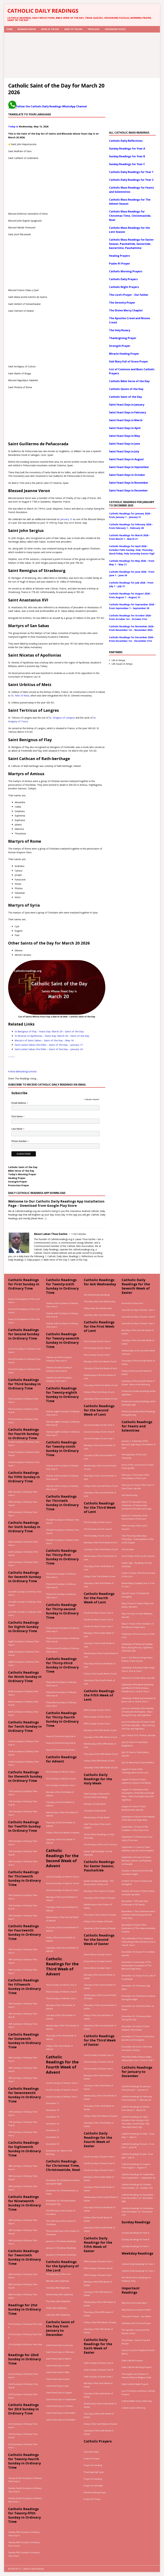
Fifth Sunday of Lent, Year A (97, 1709)
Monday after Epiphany (57, 2280)
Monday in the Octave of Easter (99, 1891)
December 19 (52, 2116)
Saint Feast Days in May (57, 2372)
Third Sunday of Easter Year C (98, 2068)
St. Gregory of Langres (62, 717)
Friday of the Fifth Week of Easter (100, 2322)
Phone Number (20, 1141)
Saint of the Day (73, 29)
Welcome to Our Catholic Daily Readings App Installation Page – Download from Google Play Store (56, 1203)
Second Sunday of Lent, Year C (99, 1438)
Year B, (132, 1671)
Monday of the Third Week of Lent (100, 1542)
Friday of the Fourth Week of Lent (100, 1673)
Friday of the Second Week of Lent (101, 1485)
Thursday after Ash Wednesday (99, 1301)
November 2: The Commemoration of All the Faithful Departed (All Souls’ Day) (138, 1915)
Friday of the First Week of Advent (62, 1832)
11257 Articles (78, 1234)
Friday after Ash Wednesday (98, 1308)
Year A (152, 1941)
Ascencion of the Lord (132, 1303)
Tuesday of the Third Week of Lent (101, 1549)
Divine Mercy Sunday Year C (98, 1967)
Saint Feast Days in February (60, 2352)
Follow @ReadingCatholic (22, 1071)
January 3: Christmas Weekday (61, 2247)
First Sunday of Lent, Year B (97, 1347)
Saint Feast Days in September (61, 2399)
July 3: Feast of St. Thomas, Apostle (139, 1735)
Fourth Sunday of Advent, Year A (62, 2082)
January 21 (66, 519)
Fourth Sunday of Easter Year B (99, 2163)
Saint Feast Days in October (59, 2406)
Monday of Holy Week (95, 1803)
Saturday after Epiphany (58, 2314)
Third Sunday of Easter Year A (98, 2055)
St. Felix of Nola (20, 695)
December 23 (52, 2143)
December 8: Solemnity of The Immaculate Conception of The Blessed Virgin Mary (137, 1965)
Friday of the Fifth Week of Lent (99, 1760)
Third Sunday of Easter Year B (98, 2061)
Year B (125, 1945)
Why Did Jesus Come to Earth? (136, 2309)
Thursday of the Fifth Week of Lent (101, 1754)
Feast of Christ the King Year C (60, 1749)
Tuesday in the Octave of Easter (99, 1897)
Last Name (17, 1128)
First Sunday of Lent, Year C (97, 1354)
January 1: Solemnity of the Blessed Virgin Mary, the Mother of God (139, 1444)
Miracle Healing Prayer (95, 2492)
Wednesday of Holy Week (97, 1817)
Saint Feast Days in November (61, 2412)
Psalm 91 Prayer (92, 2458)
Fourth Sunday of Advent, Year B (62, 2089)
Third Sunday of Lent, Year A (98, 1522)
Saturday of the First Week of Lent (100, 1398)
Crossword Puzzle (115, 29)
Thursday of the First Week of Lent (101, 1385)
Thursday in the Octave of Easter (100, 1914)
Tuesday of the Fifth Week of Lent (100, 1737)
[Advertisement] (82, 55)
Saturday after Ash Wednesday (99, 1314)
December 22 (52, 2137)
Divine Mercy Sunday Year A (98, 1954)
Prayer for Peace (92, 2499)
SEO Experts (13, 1056)
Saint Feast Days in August (59, 2392)
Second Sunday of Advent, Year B (62, 1883)
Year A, (146, 1583)
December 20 (52, 2123)
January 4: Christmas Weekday (61, 2254)
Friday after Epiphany (56, 2307)
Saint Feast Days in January (59, 2345)
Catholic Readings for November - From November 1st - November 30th (138, 2198)
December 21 (52, 2130)
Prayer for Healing (93, 2465)
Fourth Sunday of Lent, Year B (98, 1619)
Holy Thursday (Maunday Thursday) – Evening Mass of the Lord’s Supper (138, 1539)
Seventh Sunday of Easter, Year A (138, 1309)
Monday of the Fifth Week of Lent (100, 1730)
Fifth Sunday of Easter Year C (98, 2275)
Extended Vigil (128, 1650)
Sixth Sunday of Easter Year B (98, 2369)
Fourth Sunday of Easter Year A (99, 2156)
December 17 (52, 2103)
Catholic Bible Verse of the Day (137, 2400)
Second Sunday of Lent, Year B (99, 1431)
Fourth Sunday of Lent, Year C (98, 1626)
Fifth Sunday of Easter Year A (98, 2261)
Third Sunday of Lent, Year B (98, 1529)
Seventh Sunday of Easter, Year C (138, 1323)
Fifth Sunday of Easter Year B (98, 2268)
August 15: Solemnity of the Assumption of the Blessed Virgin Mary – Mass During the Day (138, 1793)
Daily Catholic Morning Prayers (137, 2367)
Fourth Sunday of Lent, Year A (98, 1612)
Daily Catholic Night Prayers (135, 2384)
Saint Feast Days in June (58, 2379)
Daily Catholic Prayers (132, 2360)
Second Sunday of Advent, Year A (62, 1876)
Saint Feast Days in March (58, 2358)
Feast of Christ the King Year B (60, 1742)
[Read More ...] (38, 1218)
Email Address (19, 1103)
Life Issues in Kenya (122, 663)
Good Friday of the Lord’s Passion (138, 1556)
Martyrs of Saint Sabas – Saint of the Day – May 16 (44, 1040)
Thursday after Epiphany (58, 2301)
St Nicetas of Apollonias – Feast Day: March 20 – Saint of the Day (52, 1035)
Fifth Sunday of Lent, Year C (97, 1723)
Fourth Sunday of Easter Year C (99, 2170)
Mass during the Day (132, 1647)
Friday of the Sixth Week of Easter (100, 2423)
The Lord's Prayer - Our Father (136, 2316)
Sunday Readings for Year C (135, 2246)
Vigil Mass (148, 1647)
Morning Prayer (27, 29)
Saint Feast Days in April (58, 2365)
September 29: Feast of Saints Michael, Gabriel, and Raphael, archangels (137, 1860)
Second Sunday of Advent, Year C (62, 1890)
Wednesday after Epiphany (59, 2294)
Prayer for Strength (93, 2485)
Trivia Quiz (94, 29)
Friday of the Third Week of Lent (99, 1576)
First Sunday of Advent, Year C (61, 1785)
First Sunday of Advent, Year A (61, 1771)
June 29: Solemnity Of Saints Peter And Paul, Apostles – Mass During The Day (138, 1725)
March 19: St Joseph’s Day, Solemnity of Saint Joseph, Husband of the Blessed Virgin (137, 1505)
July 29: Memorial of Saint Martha (138, 1762)
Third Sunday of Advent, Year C (61, 1998)
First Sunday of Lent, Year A (97, 1341)
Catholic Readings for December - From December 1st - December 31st (138, 2211)
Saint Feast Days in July (57, 2385)
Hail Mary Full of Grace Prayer (136, 2323)
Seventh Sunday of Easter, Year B (138, 1316)
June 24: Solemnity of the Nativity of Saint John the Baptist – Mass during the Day (138, 1712)
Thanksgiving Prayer (94, 2472)
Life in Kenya (118, 660)
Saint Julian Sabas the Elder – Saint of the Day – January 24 (49, 1049)
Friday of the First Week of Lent (99, 1392)
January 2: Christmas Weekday (61, 2241)
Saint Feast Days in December (60, 2419)
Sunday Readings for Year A (135, 2232)
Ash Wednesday (130, 1495)
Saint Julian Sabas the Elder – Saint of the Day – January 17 (49, 1044)
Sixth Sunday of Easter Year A (98, 2362)
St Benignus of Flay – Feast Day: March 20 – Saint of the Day (49, 1031)
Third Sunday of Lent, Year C (98, 1535)
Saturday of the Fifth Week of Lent (101, 1767)
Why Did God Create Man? (135, 2302)
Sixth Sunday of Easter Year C (98, 2376)
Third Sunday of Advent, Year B (61, 1991)
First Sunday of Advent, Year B (61, 1778)
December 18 (52, 2110)
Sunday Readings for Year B (135, 2239)
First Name (18, 1116)
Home (10, 29)
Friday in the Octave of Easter (98, 1921)
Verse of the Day (50, 29)
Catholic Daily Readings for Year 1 (138, 2264)
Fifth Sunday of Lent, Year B (97, 1716)
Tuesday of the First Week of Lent (100, 1368)
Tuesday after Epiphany (58, 2287)
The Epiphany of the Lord (58, 2274)
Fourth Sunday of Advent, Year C (62, 2096)
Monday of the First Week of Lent (100, 1361)
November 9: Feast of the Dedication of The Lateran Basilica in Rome (138, 1928)
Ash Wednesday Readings (97, 1294)
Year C (127, 1586)
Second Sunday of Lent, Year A (99, 1424)
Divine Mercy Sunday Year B (98, 1961)
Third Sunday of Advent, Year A (61, 1984)
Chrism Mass (128, 1549)
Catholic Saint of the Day (134, 2407)
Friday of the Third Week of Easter (100, 2115)
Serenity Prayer (91, 2451)
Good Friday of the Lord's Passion (100, 1844)
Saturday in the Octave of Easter (100, 1928)
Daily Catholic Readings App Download (36, 1193)
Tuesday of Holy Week (95, 1810)
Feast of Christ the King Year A (60, 1736)
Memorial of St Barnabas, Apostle (138, 1677)
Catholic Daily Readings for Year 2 (138, 2270)
